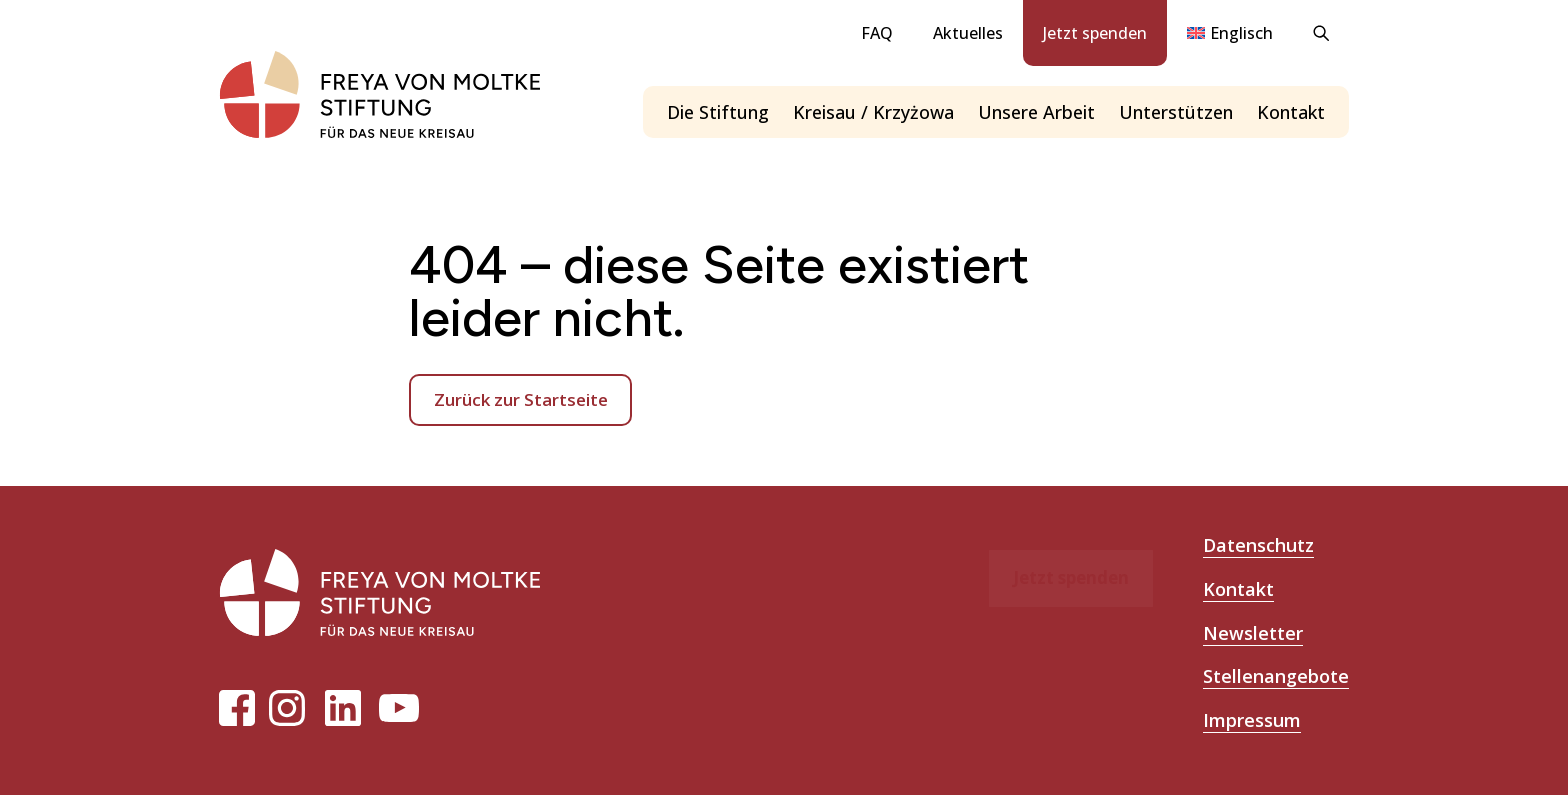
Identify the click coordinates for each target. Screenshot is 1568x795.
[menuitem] (1230, 33)
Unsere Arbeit (1036, 112)
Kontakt (1291, 112)
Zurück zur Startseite (521, 399)
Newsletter (1253, 633)
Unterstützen (1176, 112)
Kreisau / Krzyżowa (873, 112)
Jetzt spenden (1095, 33)
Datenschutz (1258, 545)
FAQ (877, 33)
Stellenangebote (1276, 676)
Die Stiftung (718, 112)
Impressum (1252, 720)
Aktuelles (968, 33)
